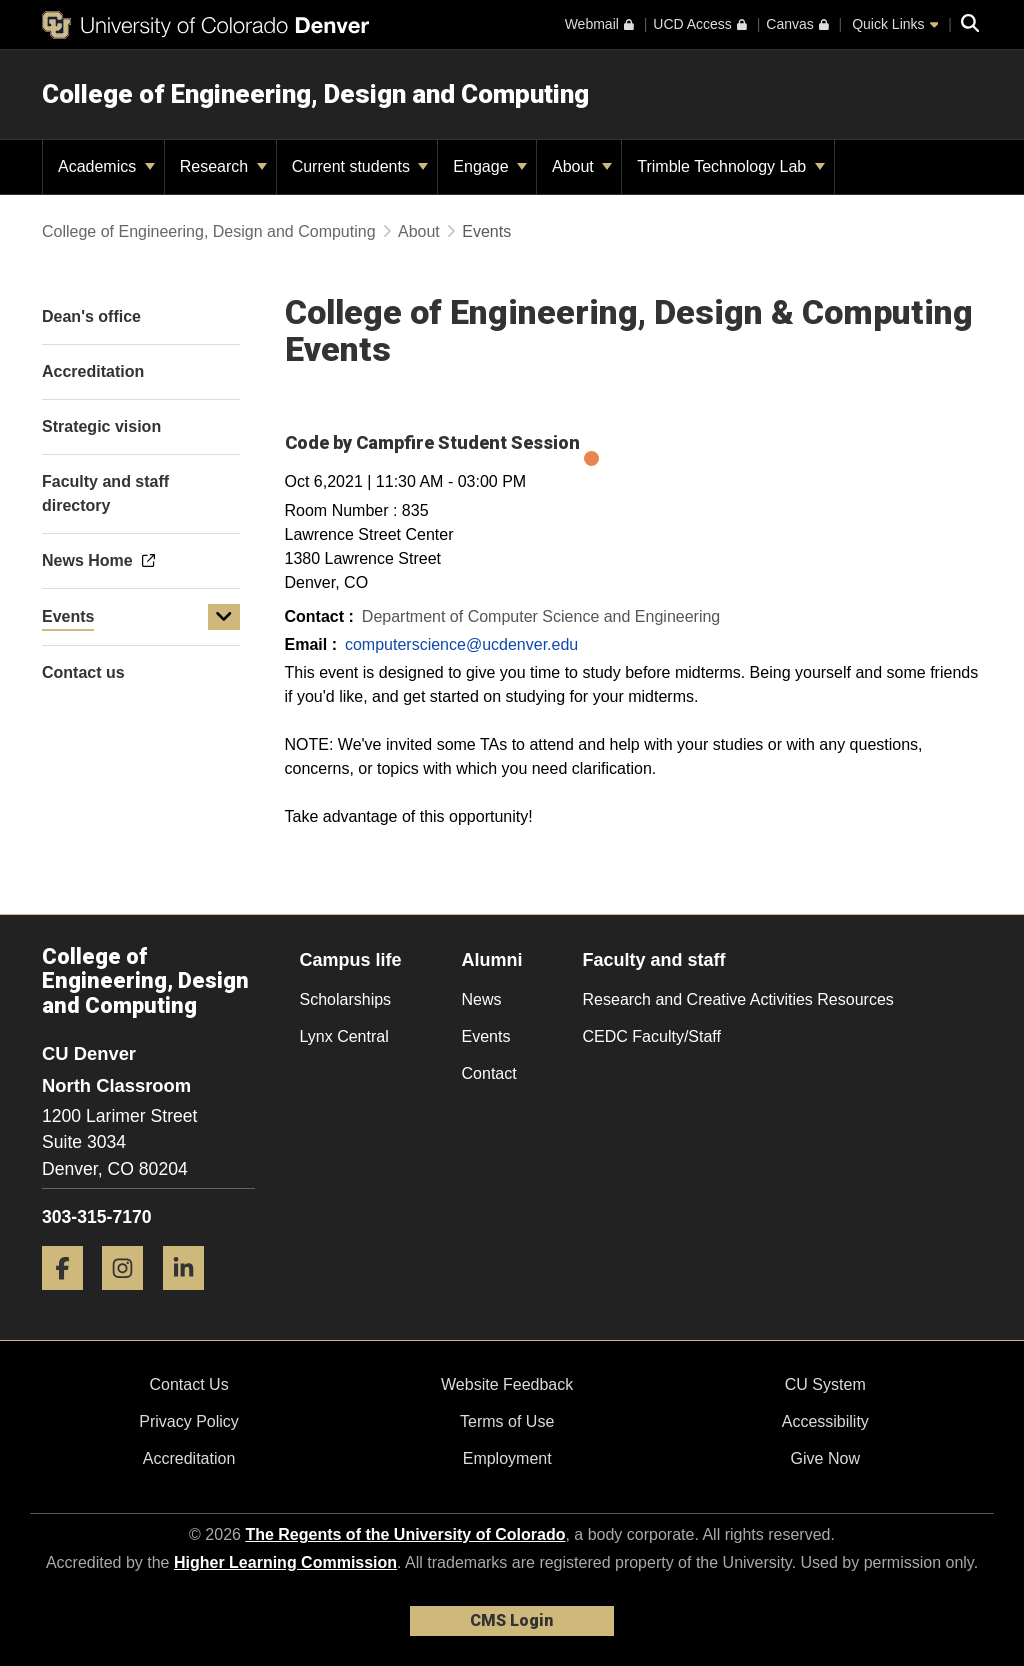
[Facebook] (70, 1297)
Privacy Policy (189, 1421)
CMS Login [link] (511, 1620)
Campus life (351, 960)
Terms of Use (507, 1421)
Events (68, 616)
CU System (825, 1384)
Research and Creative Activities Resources (738, 999)
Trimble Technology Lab (730, 166)
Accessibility (825, 1421)
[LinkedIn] (191, 1297)
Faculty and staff (654, 960)
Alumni (492, 960)
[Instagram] (130, 1297)
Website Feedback (507, 1384)
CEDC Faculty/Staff (652, 1036)
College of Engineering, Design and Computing (315, 94)
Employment (507, 1458)
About (582, 166)
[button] (224, 617)
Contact (489, 1073)
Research (223, 166)
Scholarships (346, 999)
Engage (490, 166)
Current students (360, 166)
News (482, 999)
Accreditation (189, 1458)
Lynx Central (344, 1036)
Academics (106, 166)
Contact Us (188, 1384)
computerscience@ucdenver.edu (461, 644)
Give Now (825, 1458)
